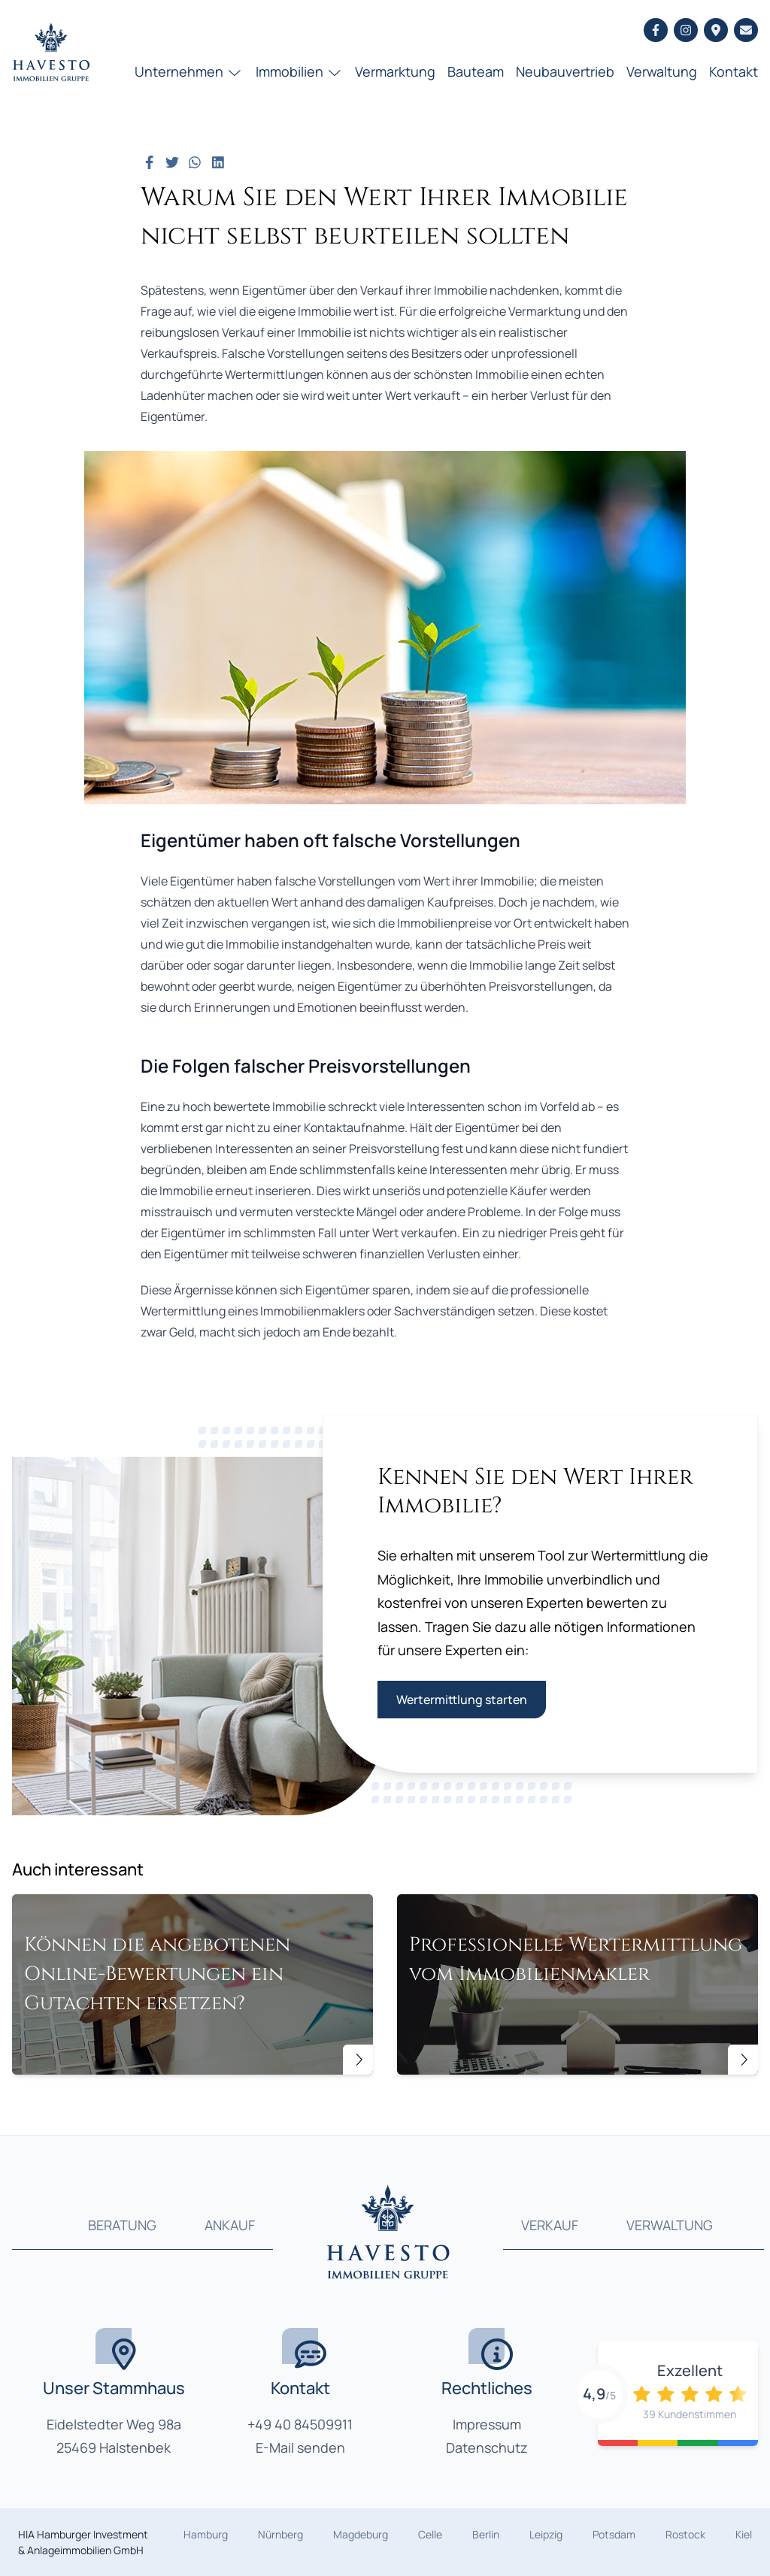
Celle (430, 2534)
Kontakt (733, 71)
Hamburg (205, 2534)
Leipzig (545, 2534)
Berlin (485, 2534)
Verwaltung (661, 71)
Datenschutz (487, 2447)
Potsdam (614, 2534)
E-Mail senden (300, 2447)
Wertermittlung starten (461, 1699)
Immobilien (300, 71)
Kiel (743, 2534)
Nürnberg (280, 2534)
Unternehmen (189, 71)
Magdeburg (360, 2534)
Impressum (487, 2424)
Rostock (685, 2534)
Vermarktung (395, 71)
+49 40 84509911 (300, 2424)
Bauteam (475, 71)
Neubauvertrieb (565, 71)
